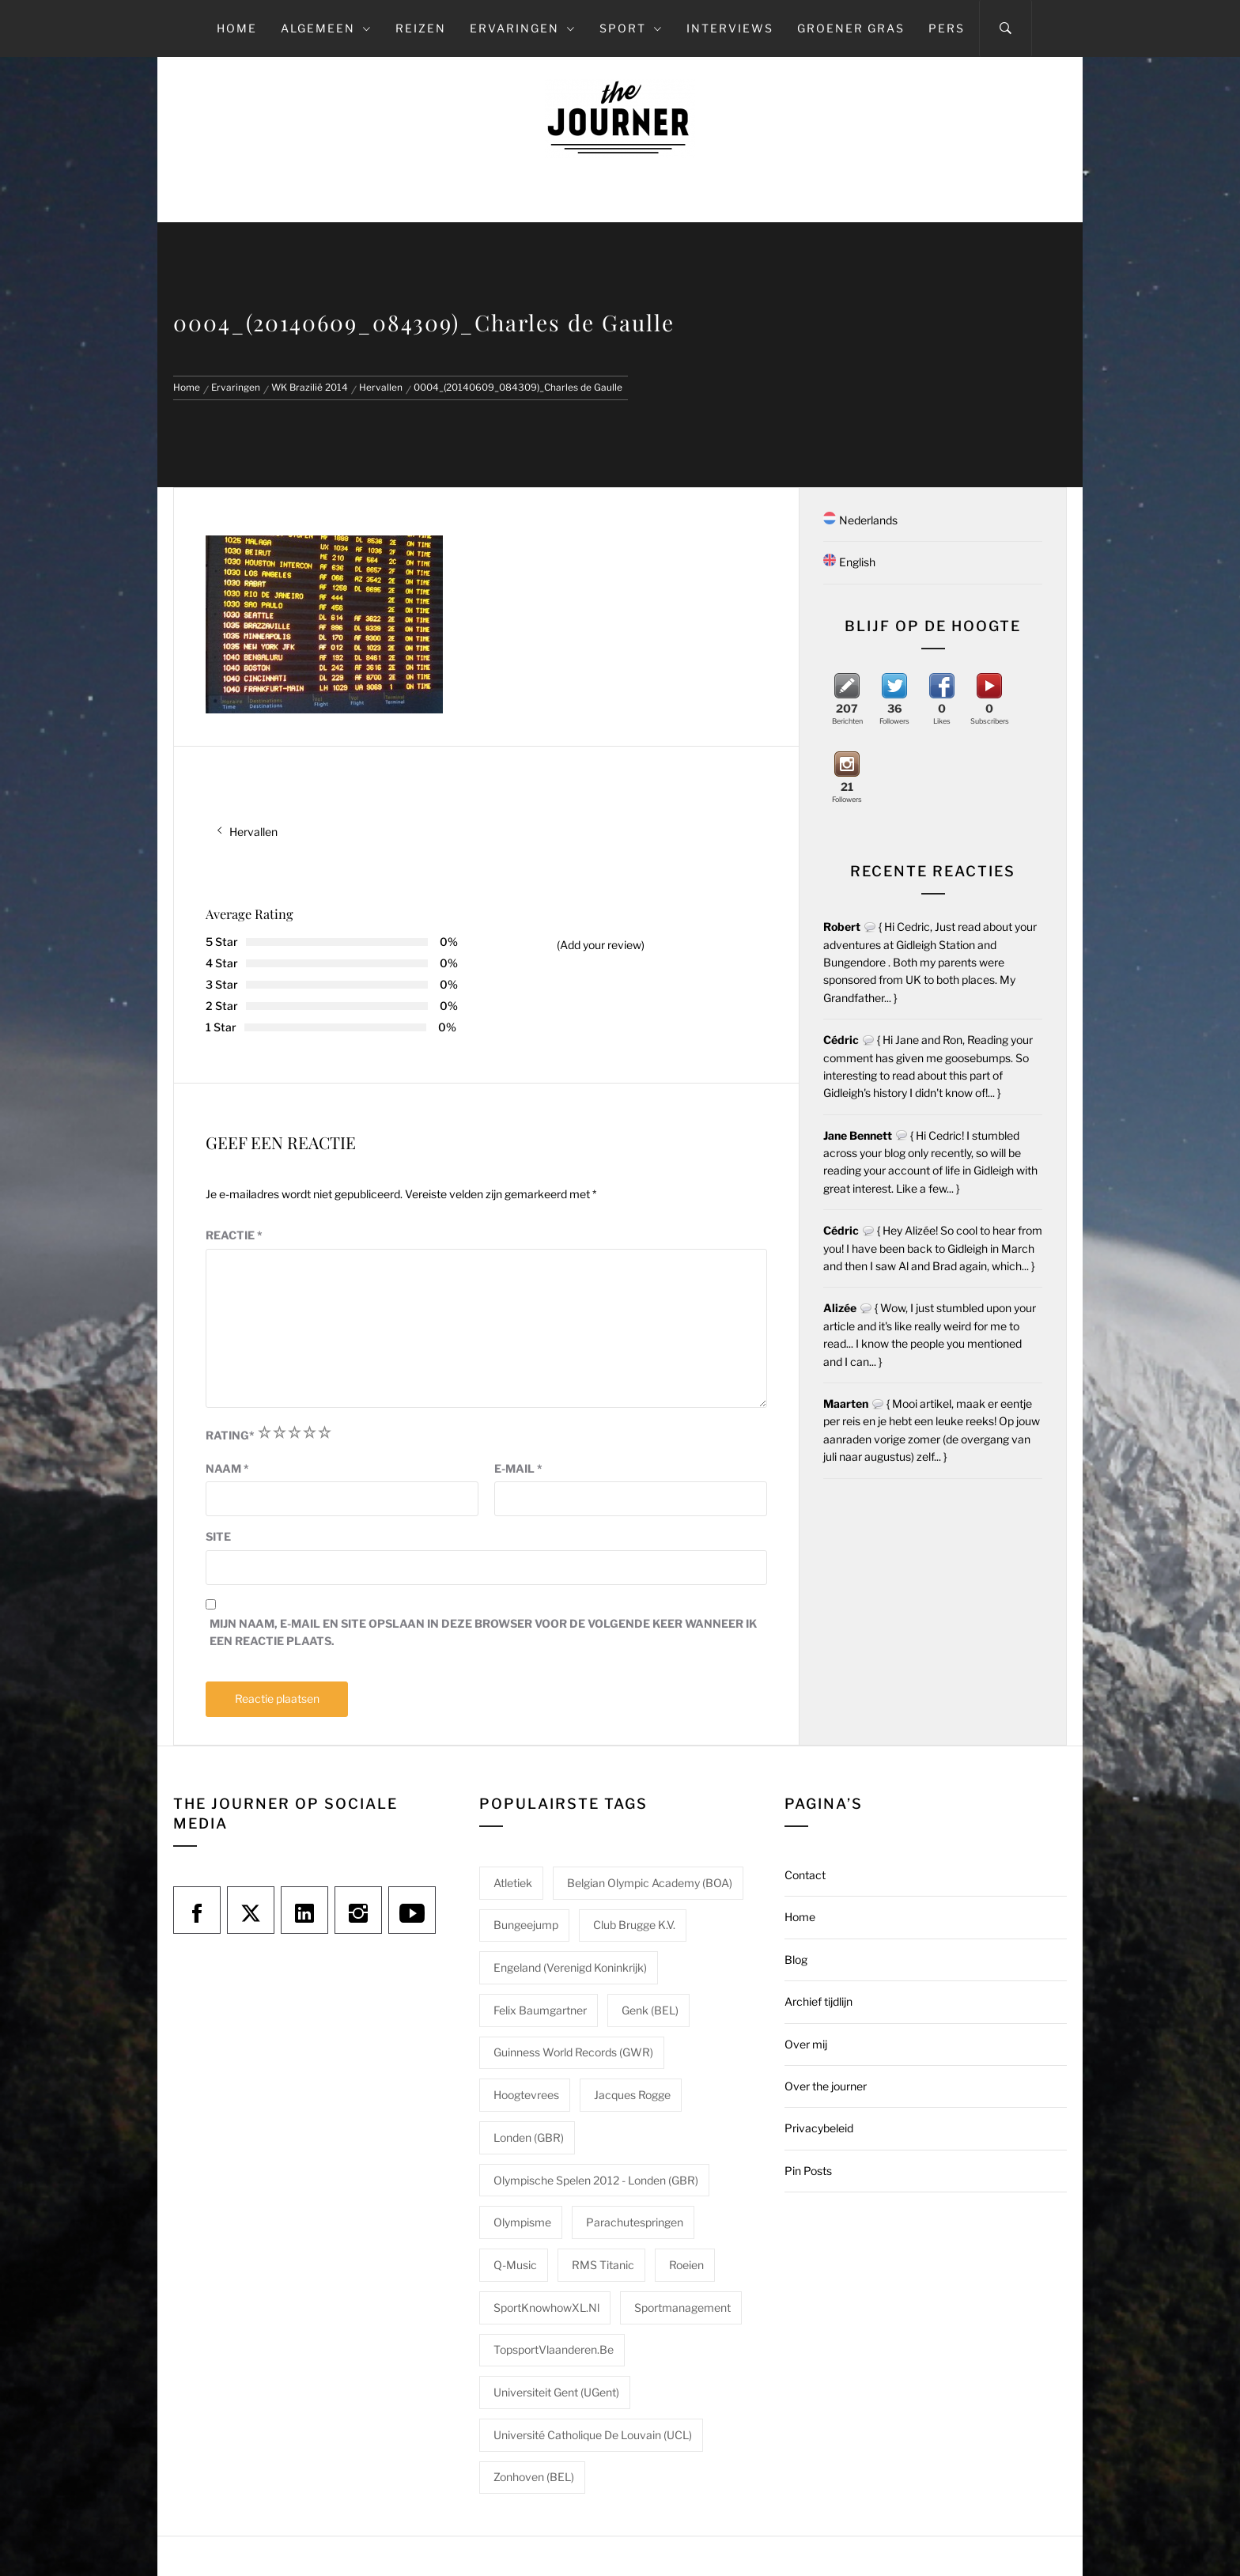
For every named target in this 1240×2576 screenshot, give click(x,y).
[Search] (1005, 28)
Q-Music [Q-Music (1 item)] (515, 2264)
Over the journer (825, 2086)
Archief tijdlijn (818, 2001)
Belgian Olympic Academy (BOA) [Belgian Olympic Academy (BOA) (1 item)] (649, 1882)
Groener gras (851, 28)
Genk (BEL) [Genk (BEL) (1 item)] (650, 2010)
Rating (230, 1435)
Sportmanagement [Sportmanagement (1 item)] (682, 2307)
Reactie (234, 1235)
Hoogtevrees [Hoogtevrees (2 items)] (526, 2094)
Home (237, 28)
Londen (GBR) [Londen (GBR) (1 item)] (528, 2137)
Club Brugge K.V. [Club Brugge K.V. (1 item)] (634, 1924)
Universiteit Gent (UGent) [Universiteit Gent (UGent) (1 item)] (556, 2392)
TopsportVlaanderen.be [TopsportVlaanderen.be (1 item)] (553, 2349)
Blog (795, 1959)
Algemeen (326, 28)
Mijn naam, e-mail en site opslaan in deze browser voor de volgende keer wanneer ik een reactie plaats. (483, 1632)
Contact (805, 1875)
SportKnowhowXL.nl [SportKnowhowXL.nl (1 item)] (546, 2307)
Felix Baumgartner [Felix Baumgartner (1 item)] (540, 2010)
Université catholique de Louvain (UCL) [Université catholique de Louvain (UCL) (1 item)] (592, 2435)
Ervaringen (523, 28)
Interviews (729, 28)
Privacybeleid (818, 2128)
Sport (631, 28)
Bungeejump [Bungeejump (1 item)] (525, 1924)
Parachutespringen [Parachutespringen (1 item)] (634, 2222)
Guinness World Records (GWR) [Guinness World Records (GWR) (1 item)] (573, 2052)
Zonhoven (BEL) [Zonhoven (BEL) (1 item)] (533, 2476)
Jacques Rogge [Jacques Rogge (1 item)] (632, 2094)
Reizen (420, 28)
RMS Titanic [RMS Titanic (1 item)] (603, 2264)
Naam (227, 1468)
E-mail (518, 1468)
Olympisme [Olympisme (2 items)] (522, 2222)
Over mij (805, 2044)
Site (218, 1536)
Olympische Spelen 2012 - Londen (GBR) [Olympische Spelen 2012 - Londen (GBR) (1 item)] (595, 2180)
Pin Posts (808, 2170)
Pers (946, 28)
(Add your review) (601, 944)
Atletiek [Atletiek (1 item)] (512, 1882)
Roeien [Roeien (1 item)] (686, 2264)
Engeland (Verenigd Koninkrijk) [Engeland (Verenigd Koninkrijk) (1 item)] (570, 1967)
